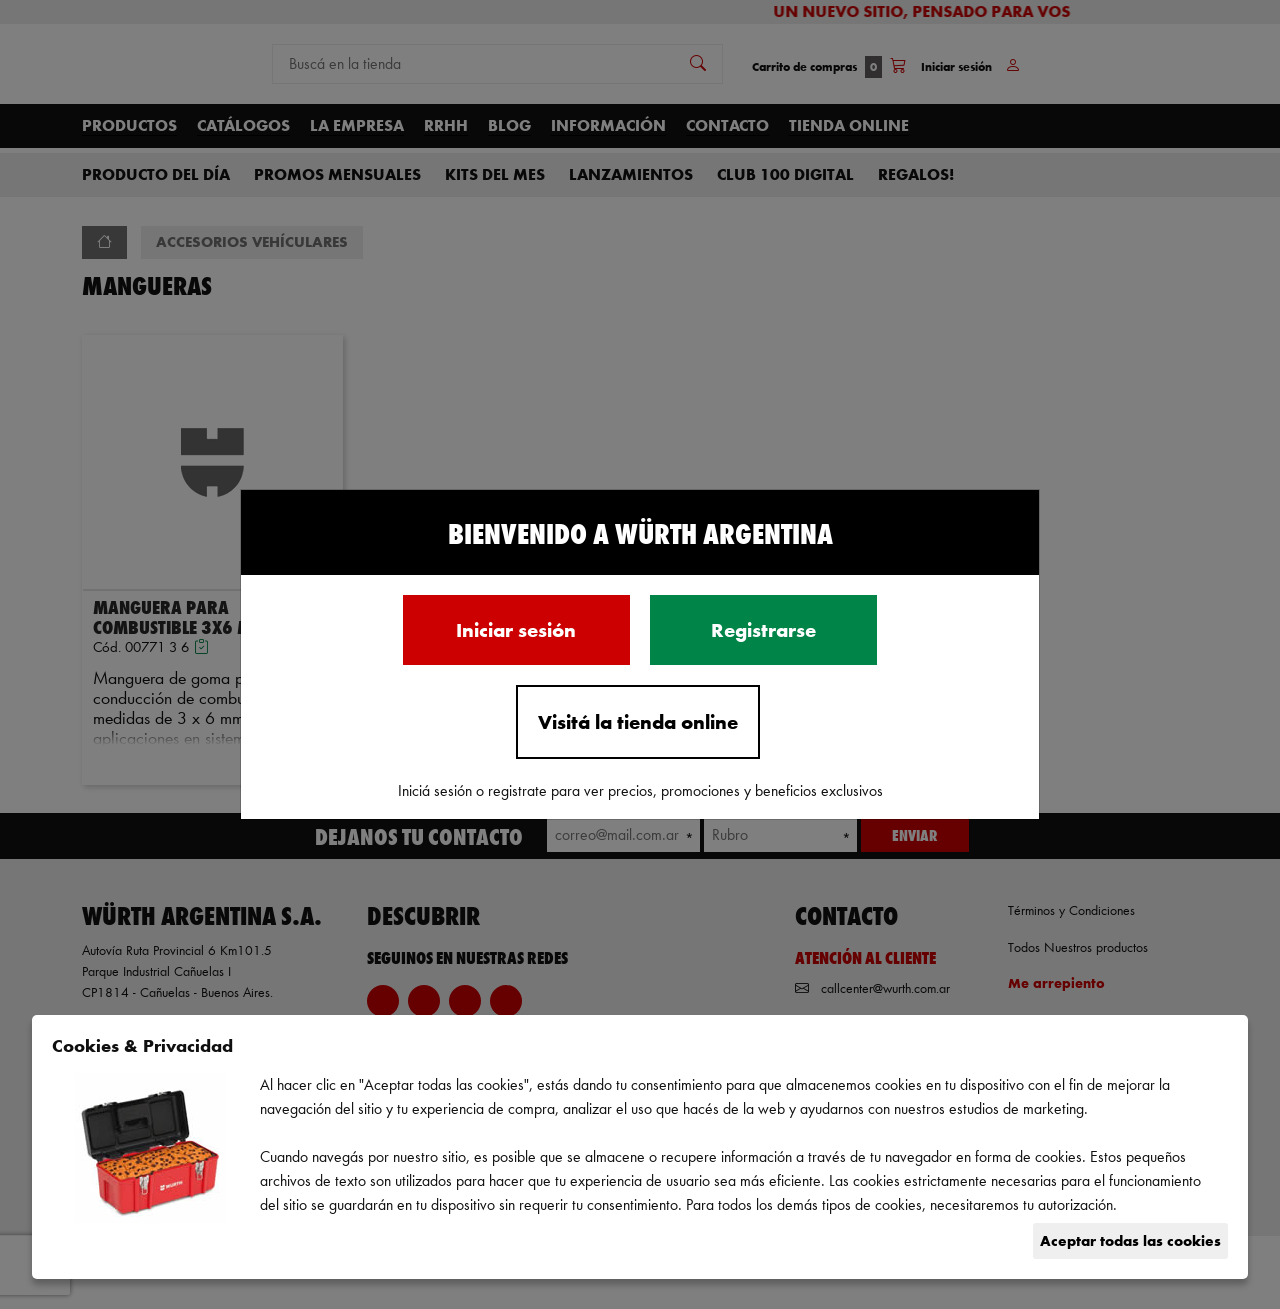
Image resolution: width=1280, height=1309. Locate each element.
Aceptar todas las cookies (1130, 1240)
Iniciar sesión (516, 630)
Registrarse (763, 630)
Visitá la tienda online (638, 722)
